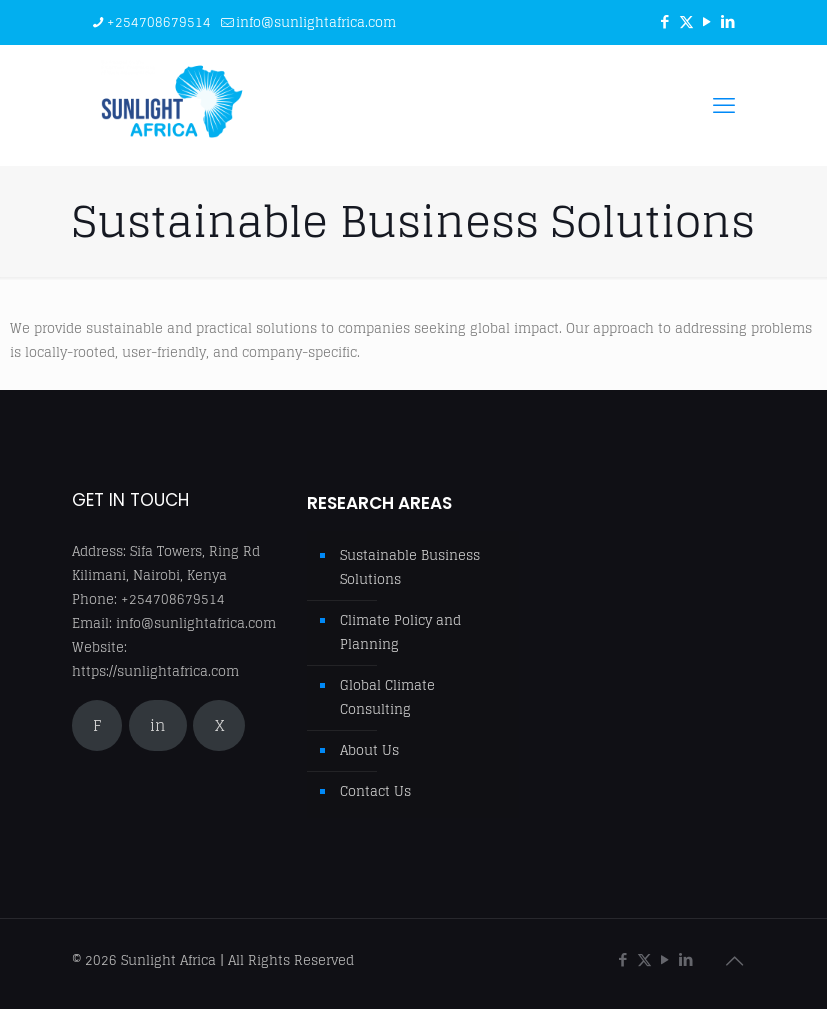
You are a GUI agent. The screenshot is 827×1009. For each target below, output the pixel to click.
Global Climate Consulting (387, 697)
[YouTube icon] (707, 21)
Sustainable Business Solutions (410, 567)
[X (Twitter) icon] (686, 21)
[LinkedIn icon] (728, 21)
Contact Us (375, 791)
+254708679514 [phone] (159, 22)
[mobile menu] (724, 105)
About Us (369, 750)
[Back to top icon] (735, 961)
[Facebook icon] (665, 21)
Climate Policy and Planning (400, 632)
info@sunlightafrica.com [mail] (316, 22)
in (157, 725)
